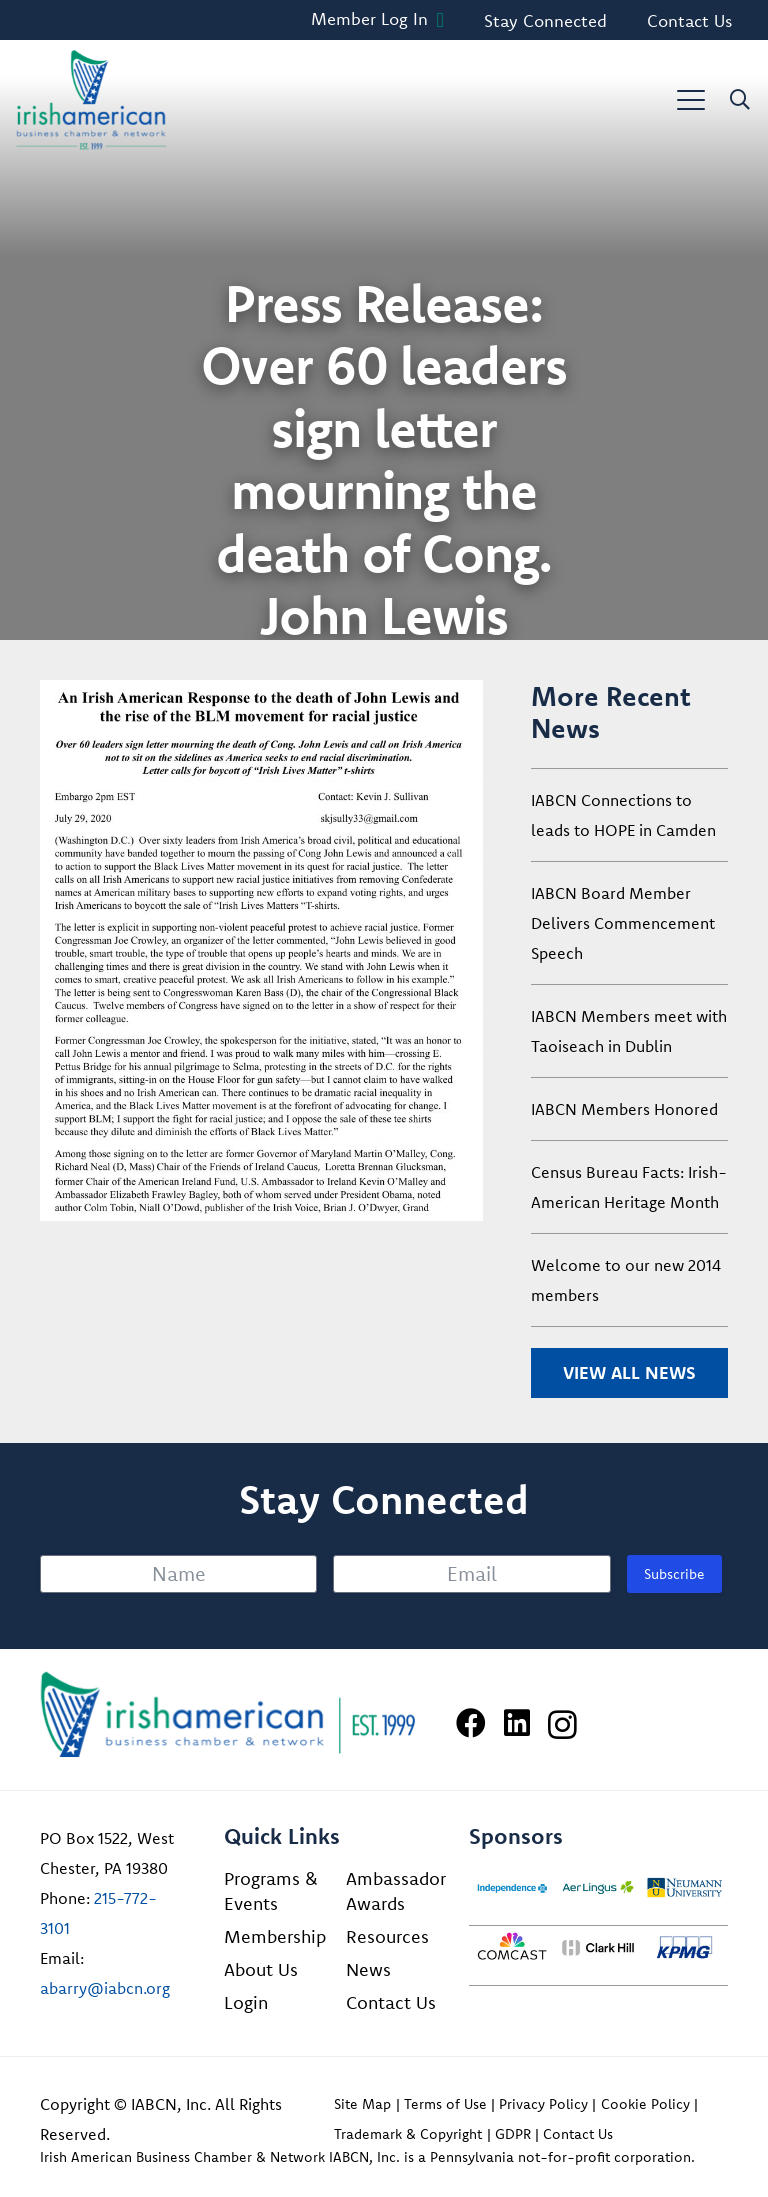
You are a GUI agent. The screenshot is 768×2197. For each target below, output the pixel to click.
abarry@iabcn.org (105, 1988)
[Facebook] (471, 1723)
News (368, 1969)
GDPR (513, 2134)
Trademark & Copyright (408, 2134)
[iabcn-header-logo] (91, 100)
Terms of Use (445, 2104)
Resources (387, 1936)
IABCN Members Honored (624, 1109)
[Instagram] (562, 1724)
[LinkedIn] (517, 1723)
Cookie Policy (645, 2104)
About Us (261, 1969)
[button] (691, 100)
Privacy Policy (543, 2104)
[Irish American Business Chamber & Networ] (228, 1714)
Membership (275, 1936)
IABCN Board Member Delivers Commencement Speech (623, 923)
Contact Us (391, 2002)
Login (246, 2002)
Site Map (362, 2104)
